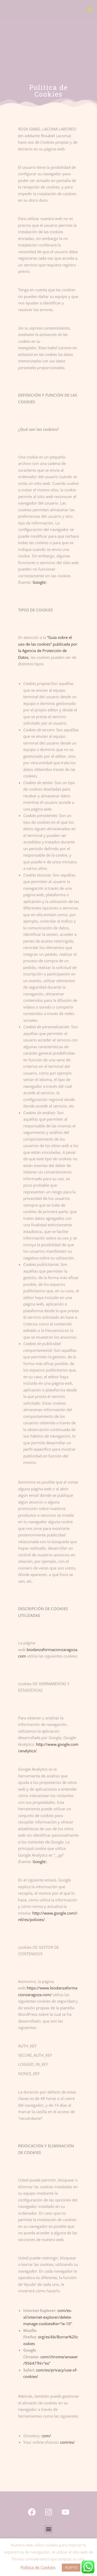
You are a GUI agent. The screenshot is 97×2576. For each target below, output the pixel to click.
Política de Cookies (37, 2567)
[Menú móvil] (89, 9)
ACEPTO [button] (71, 2567)
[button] (48, 2529)
